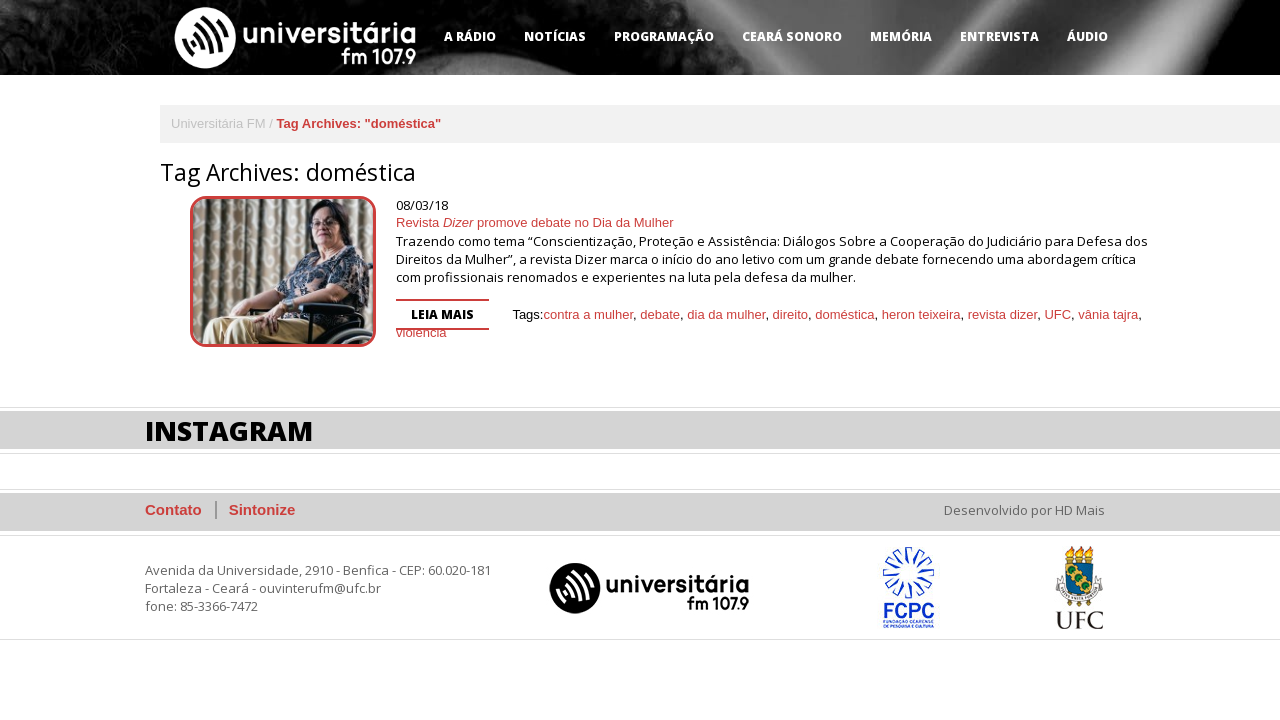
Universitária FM (218, 123)
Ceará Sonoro (792, 36)
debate (660, 314)
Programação (664, 36)
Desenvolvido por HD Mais (1024, 510)
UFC (1057, 314)
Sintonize (262, 509)
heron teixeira (921, 314)
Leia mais (442, 314)
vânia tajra (1108, 314)
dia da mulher (726, 314)
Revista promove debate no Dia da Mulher (535, 222)
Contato (173, 509)
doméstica (844, 314)
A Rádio (470, 36)
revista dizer (1002, 314)
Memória (901, 36)
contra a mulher (588, 314)
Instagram (229, 430)
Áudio (1087, 36)
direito (790, 314)
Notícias (555, 36)
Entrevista (999, 36)
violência (421, 332)
